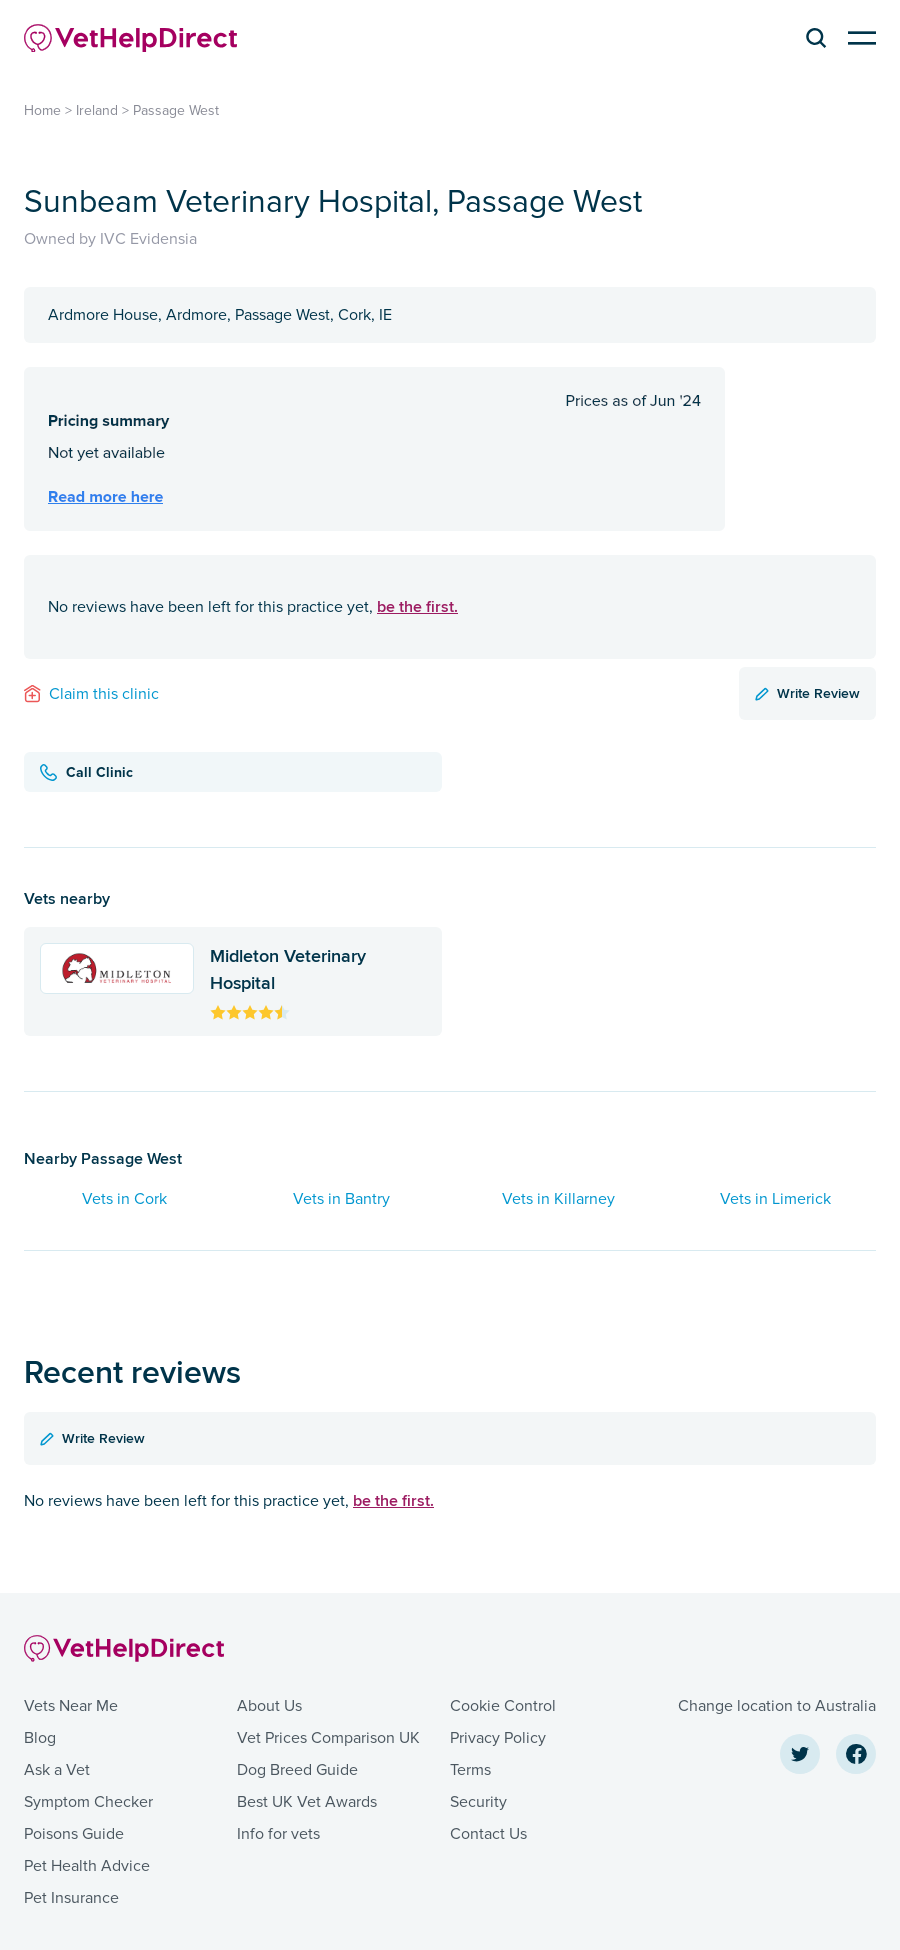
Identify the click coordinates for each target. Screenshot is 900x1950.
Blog (40, 1738)
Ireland (97, 110)
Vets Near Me (71, 1706)
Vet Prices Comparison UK (328, 1738)
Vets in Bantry (341, 1199)
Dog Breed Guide (297, 1770)
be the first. (417, 606)
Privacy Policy (498, 1738)
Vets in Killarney (558, 1199)
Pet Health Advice (87, 1866)
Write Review (807, 693)
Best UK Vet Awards (307, 1802)
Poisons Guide (74, 1834)
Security (478, 1802)
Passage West (176, 110)
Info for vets (278, 1834)
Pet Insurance (71, 1898)
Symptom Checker (88, 1802)
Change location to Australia (777, 1706)
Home (42, 110)
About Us (269, 1706)
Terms (470, 1770)
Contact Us (488, 1834)
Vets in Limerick (775, 1199)
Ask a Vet (57, 1770)
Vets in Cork (124, 1199)
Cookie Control (503, 1706)
